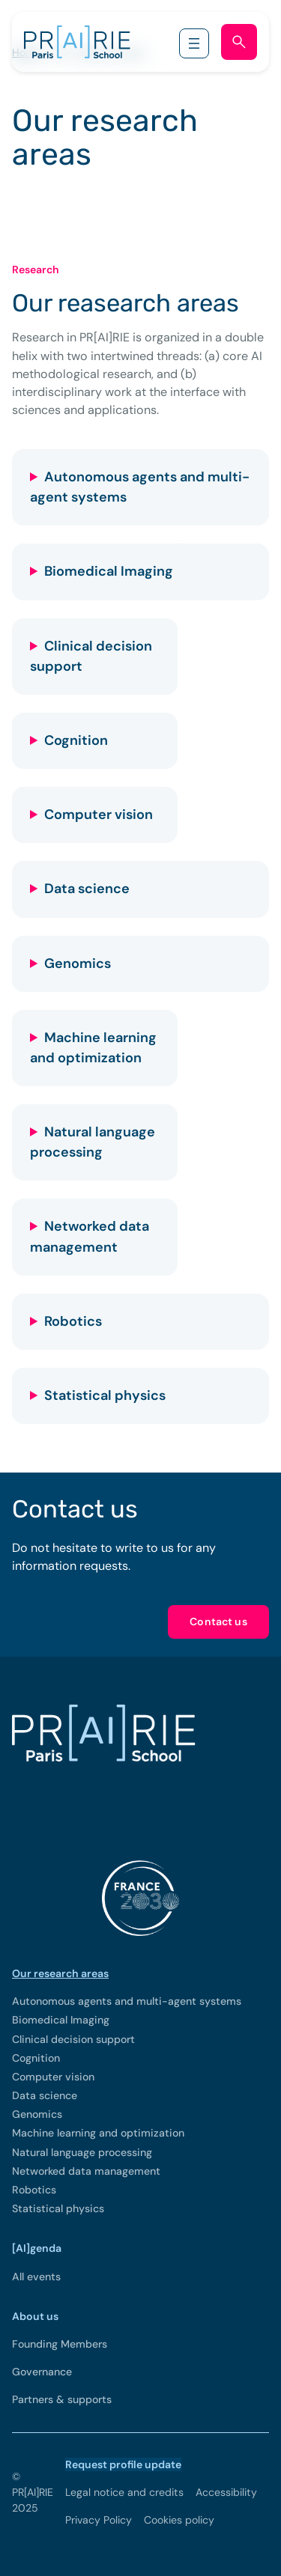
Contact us (218, 1621)
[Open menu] (194, 43)
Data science (87, 889)
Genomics (77, 963)
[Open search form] (239, 42)
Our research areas (60, 1973)
